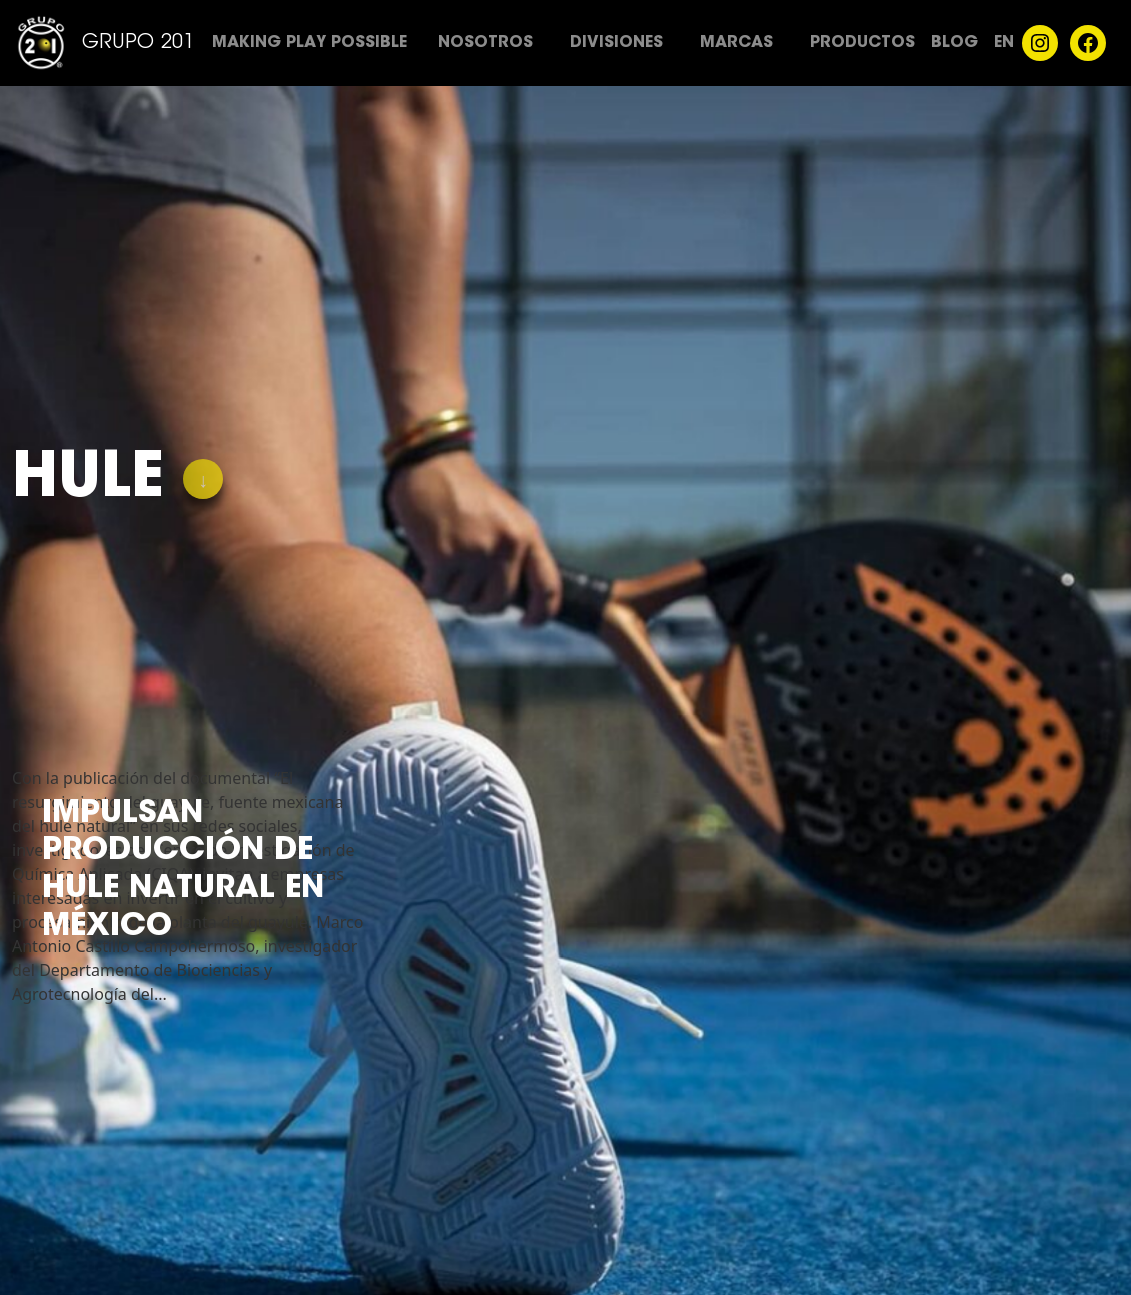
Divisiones (616, 43)
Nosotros (485, 43)
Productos (862, 43)
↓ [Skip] (203, 482)
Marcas (736, 43)
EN (1004, 43)
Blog (954, 43)
